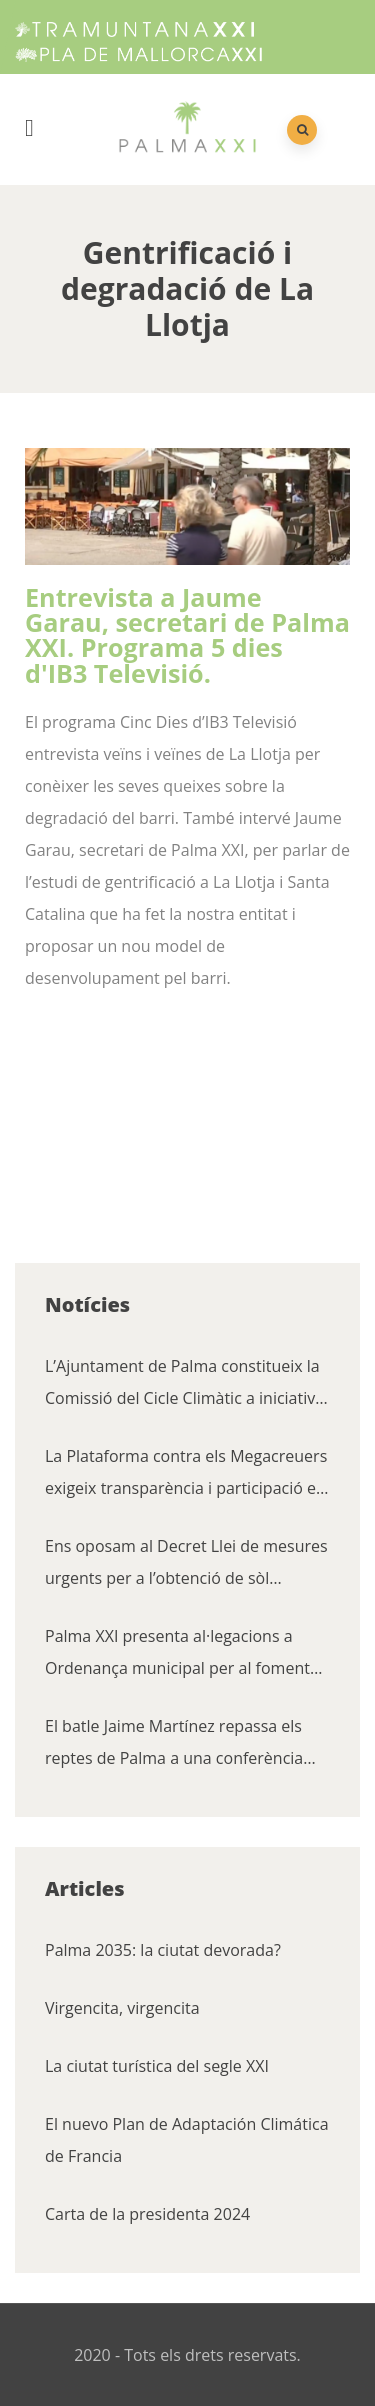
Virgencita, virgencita (122, 2008)
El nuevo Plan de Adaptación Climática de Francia (187, 2140)
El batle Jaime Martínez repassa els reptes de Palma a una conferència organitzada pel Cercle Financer (174, 1744)
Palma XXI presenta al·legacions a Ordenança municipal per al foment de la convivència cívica (177, 1654)
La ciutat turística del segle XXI (157, 2066)
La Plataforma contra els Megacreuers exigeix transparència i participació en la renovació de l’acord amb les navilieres (186, 1474)
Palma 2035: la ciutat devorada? (163, 1950)
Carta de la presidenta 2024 (147, 2214)
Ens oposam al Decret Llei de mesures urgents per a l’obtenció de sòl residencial (186, 1564)
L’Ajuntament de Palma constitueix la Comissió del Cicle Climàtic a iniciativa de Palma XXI (184, 1384)
